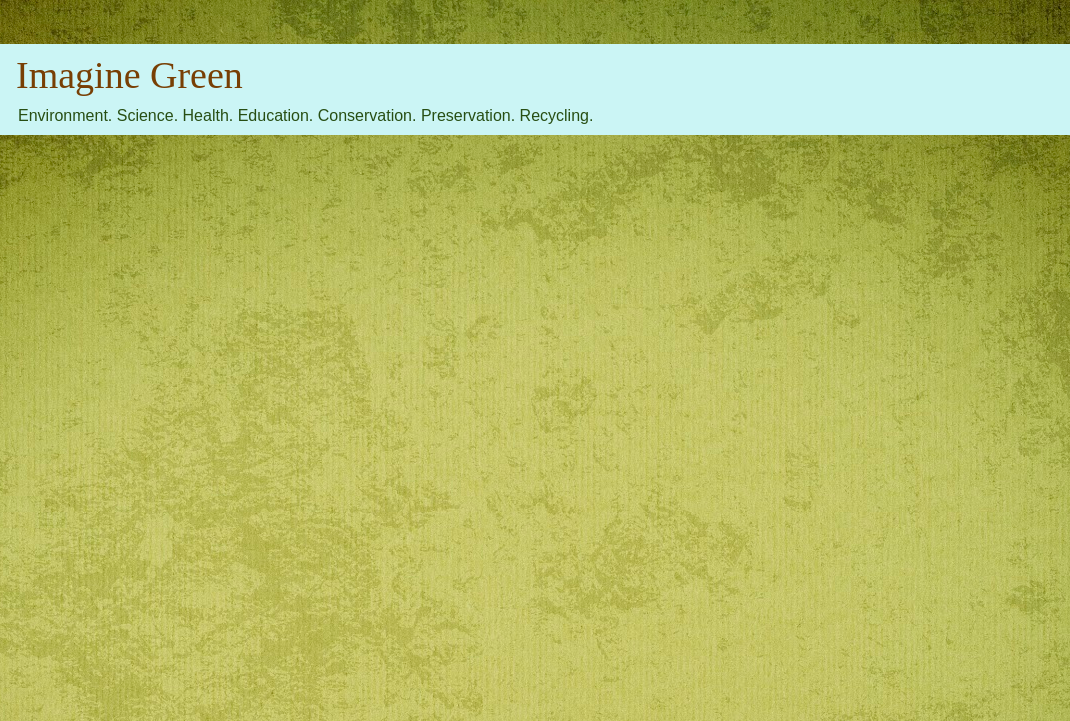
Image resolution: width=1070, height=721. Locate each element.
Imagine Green (129, 75)
